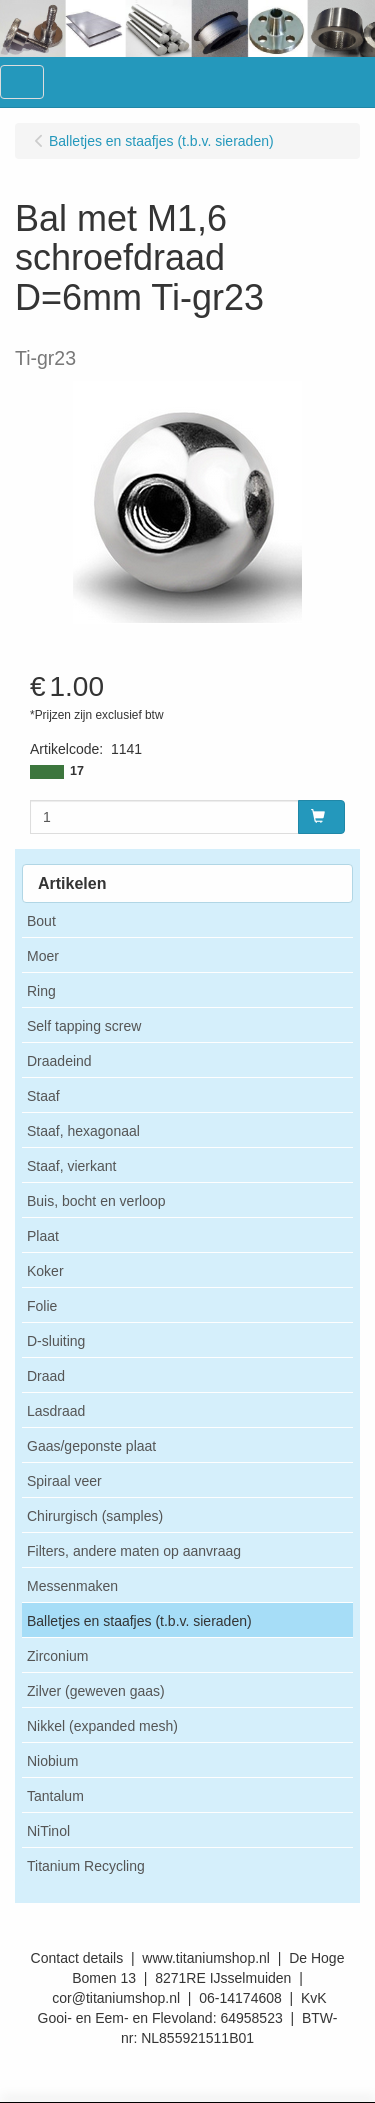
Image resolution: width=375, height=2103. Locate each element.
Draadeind (59, 1061)
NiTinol (48, 1831)
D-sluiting (56, 1341)
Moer (43, 956)
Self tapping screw (84, 1026)
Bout (41, 921)
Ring (41, 991)
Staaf (43, 1096)
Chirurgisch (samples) (95, 1516)
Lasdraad (56, 1411)
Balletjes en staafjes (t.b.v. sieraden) (139, 1621)
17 (77, 771)
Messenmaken (72, 1586)
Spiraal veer (64, 1481)
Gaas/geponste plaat (91, 1446)
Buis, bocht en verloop (96, 1201)
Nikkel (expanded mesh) (102, 1726)
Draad (46, 1376)
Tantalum (55, 1796)
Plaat (43, 1236)
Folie (42, 1306)
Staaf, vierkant (72, 1166)
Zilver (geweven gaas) (96, 1691)
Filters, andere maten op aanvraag (134, 1551)
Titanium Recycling (86, 1866)
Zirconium (57, 1656)
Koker (45, 1271)
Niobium (52, 1761)
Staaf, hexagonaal (83, 1131)
